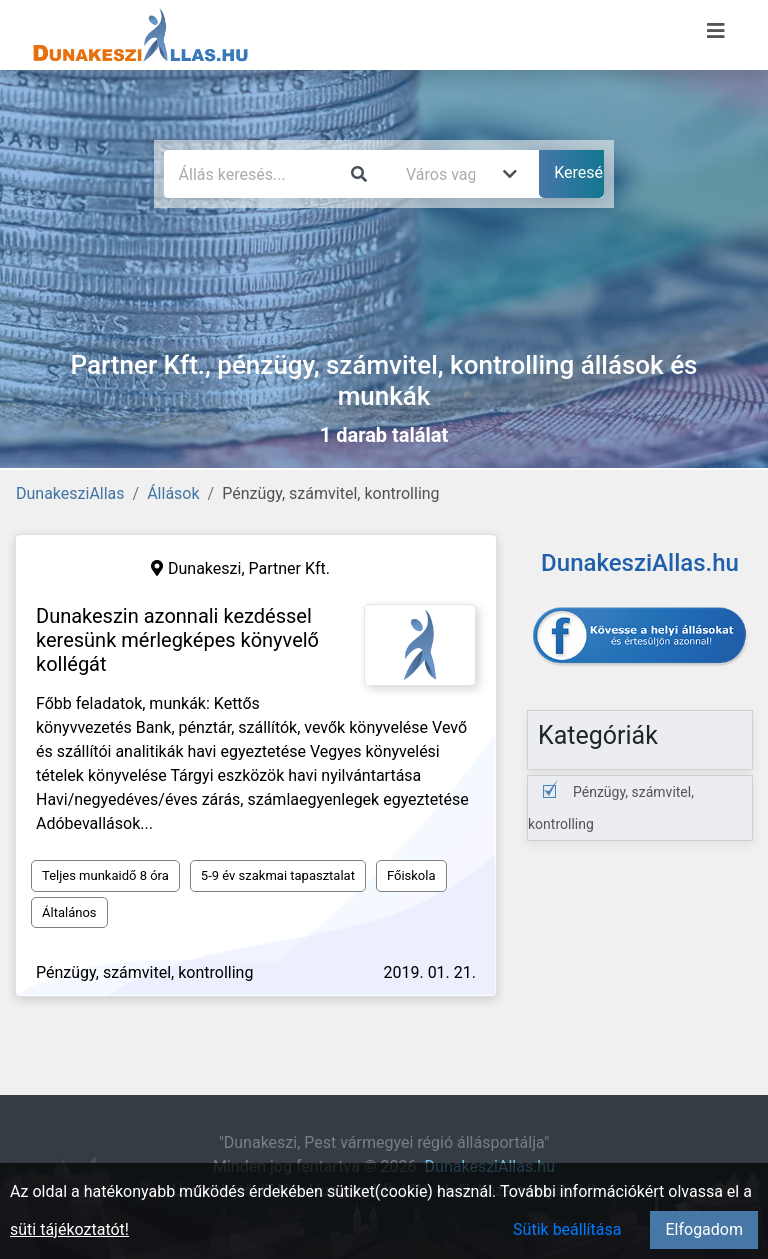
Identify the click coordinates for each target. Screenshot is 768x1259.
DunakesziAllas (70, 493)
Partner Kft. (290, 568)
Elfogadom (704, 1229)
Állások (173, 493)
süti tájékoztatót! (69, 1229)
